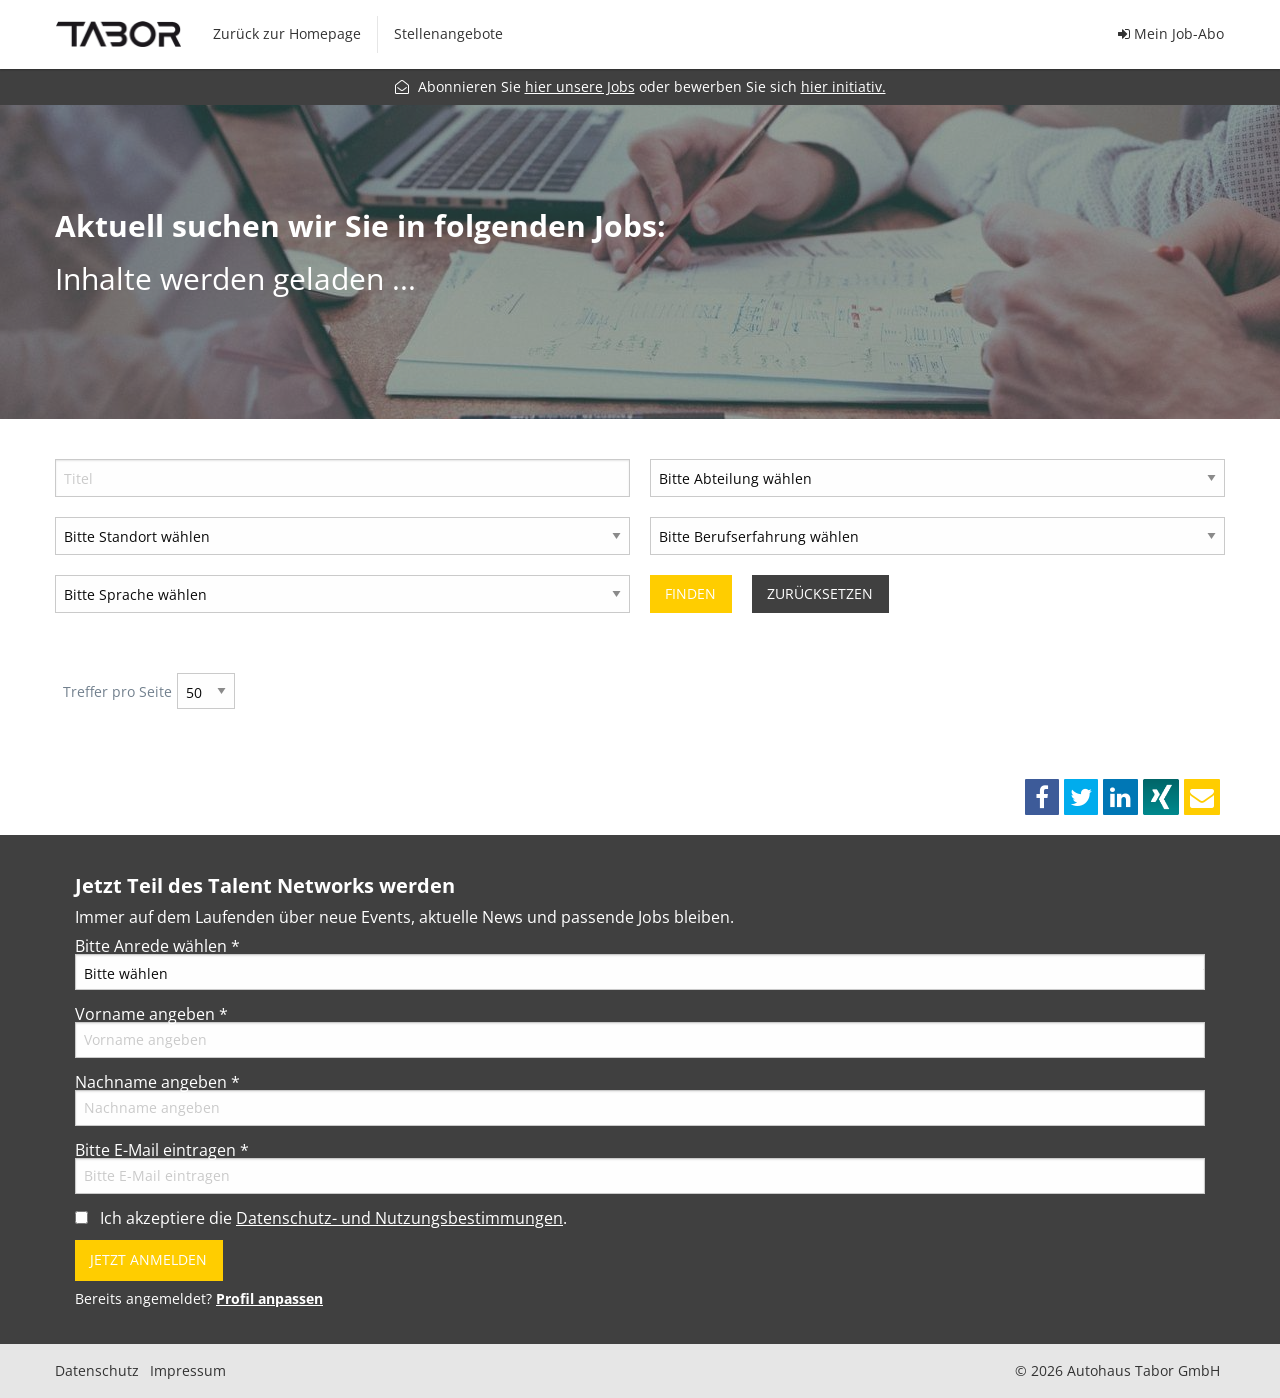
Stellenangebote (448, 33)
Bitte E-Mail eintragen (162, 1150)
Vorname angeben (151, 1014)
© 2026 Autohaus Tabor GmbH (1117, 1371)
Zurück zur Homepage (287, 33)
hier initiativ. (843, 86)
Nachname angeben (157, 1082)
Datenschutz (97, 1371)
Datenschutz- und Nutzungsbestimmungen (399, 1218)
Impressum (188, 1371)
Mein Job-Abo (1171, 33)
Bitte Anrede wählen (157, 946)
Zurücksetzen (820, 593)
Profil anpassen (269, 1298)
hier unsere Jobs (580, 86)
